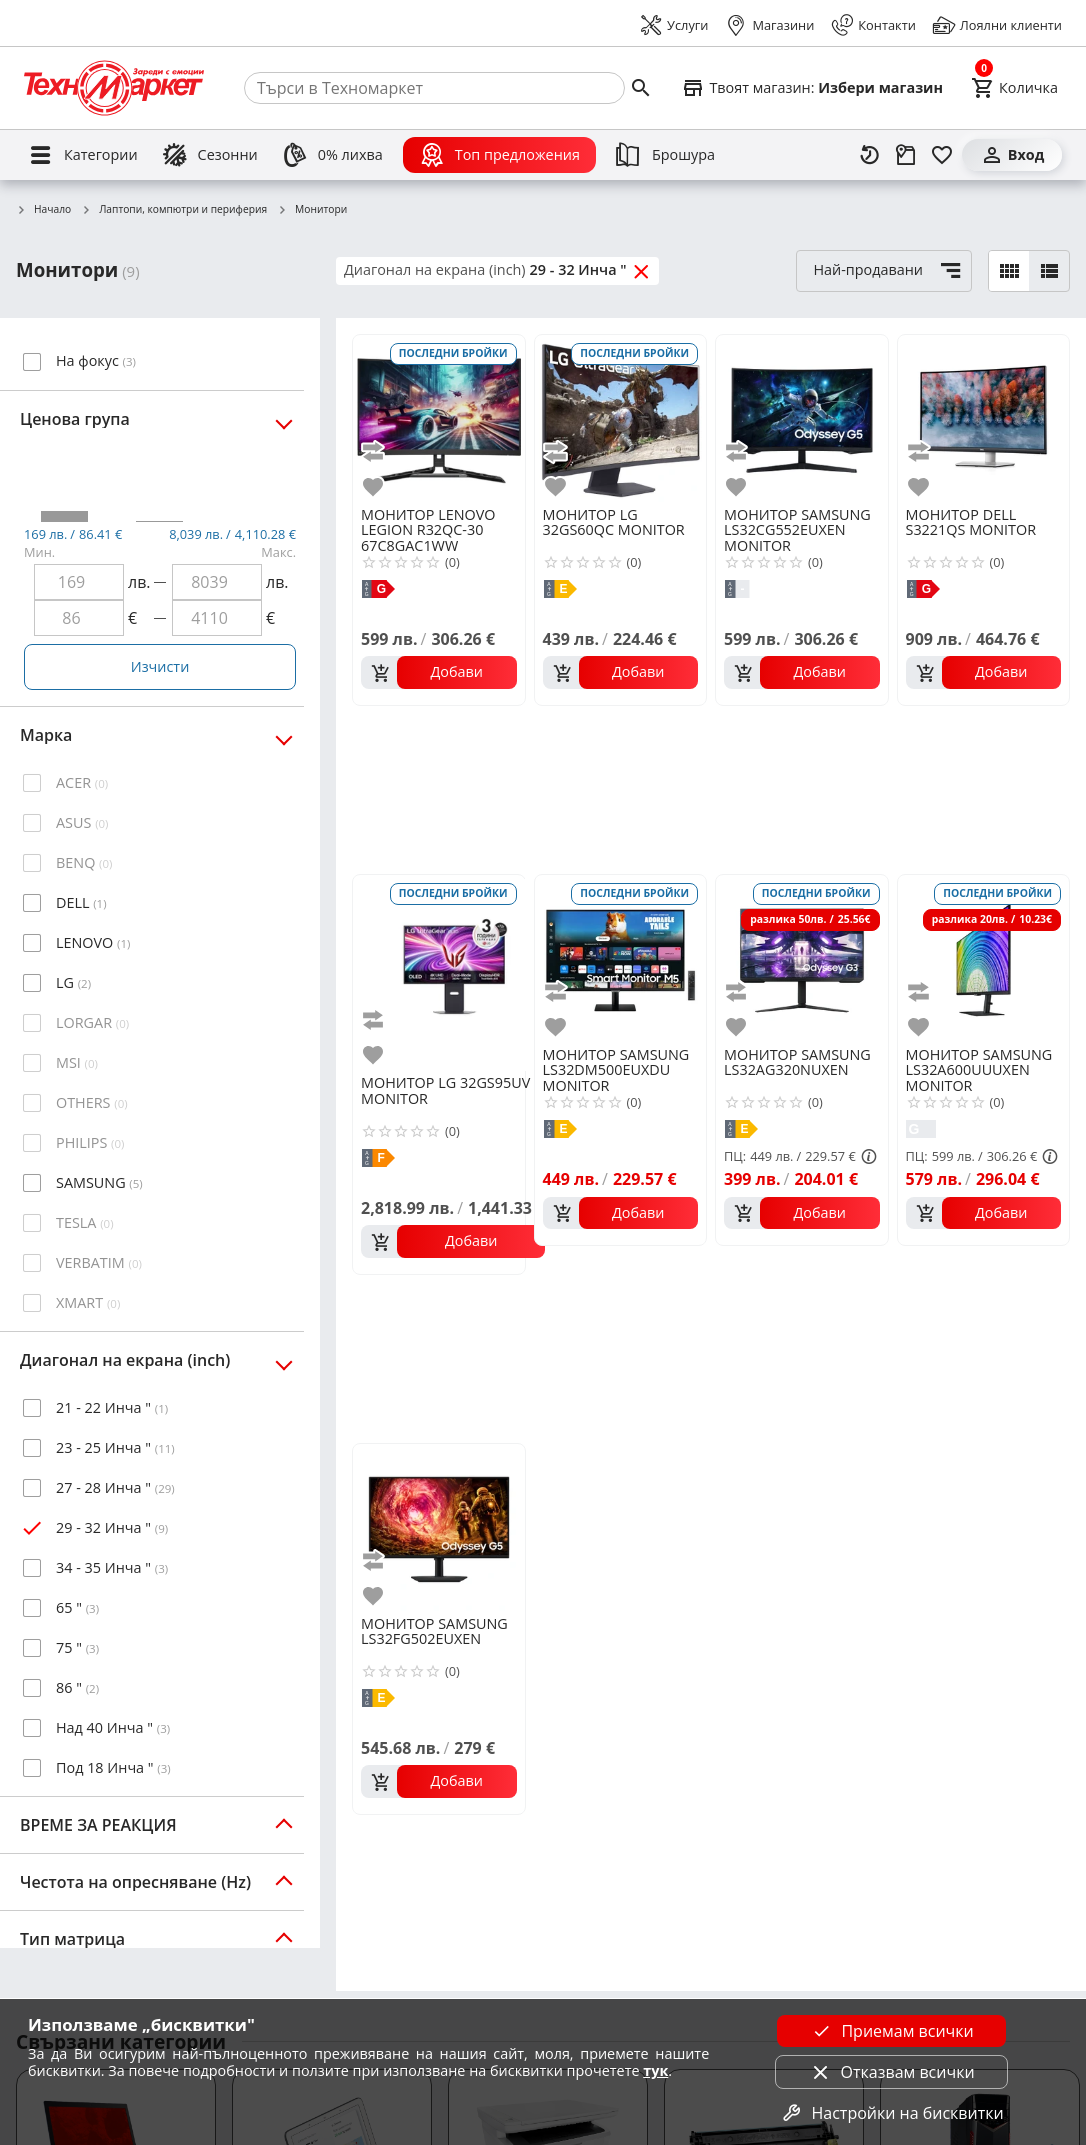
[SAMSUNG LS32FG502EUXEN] (439, 1528)
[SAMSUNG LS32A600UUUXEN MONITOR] (984, 959)
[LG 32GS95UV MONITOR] (453, 973)
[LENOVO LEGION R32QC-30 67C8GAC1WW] (439, 419)
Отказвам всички (892, 2072)
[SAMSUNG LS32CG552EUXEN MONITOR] (802, 419)
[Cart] (1014, 88)
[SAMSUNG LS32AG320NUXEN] (802, 959)
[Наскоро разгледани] (870, 155)
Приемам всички (891, 2031)
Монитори (312, 210)
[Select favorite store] (812, 88)
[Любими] (942, 155)
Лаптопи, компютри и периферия (174, 210)
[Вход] (1012, 155)
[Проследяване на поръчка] (906, 155)
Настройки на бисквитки (892, 2113)
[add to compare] (376, 451)
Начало (43, 210)
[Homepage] (114, 88)
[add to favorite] (376, 486)
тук (655, 2070)
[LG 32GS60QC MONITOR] (621, 419)
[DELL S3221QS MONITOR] (984, 419)
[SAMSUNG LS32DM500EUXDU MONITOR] (621, 959)
